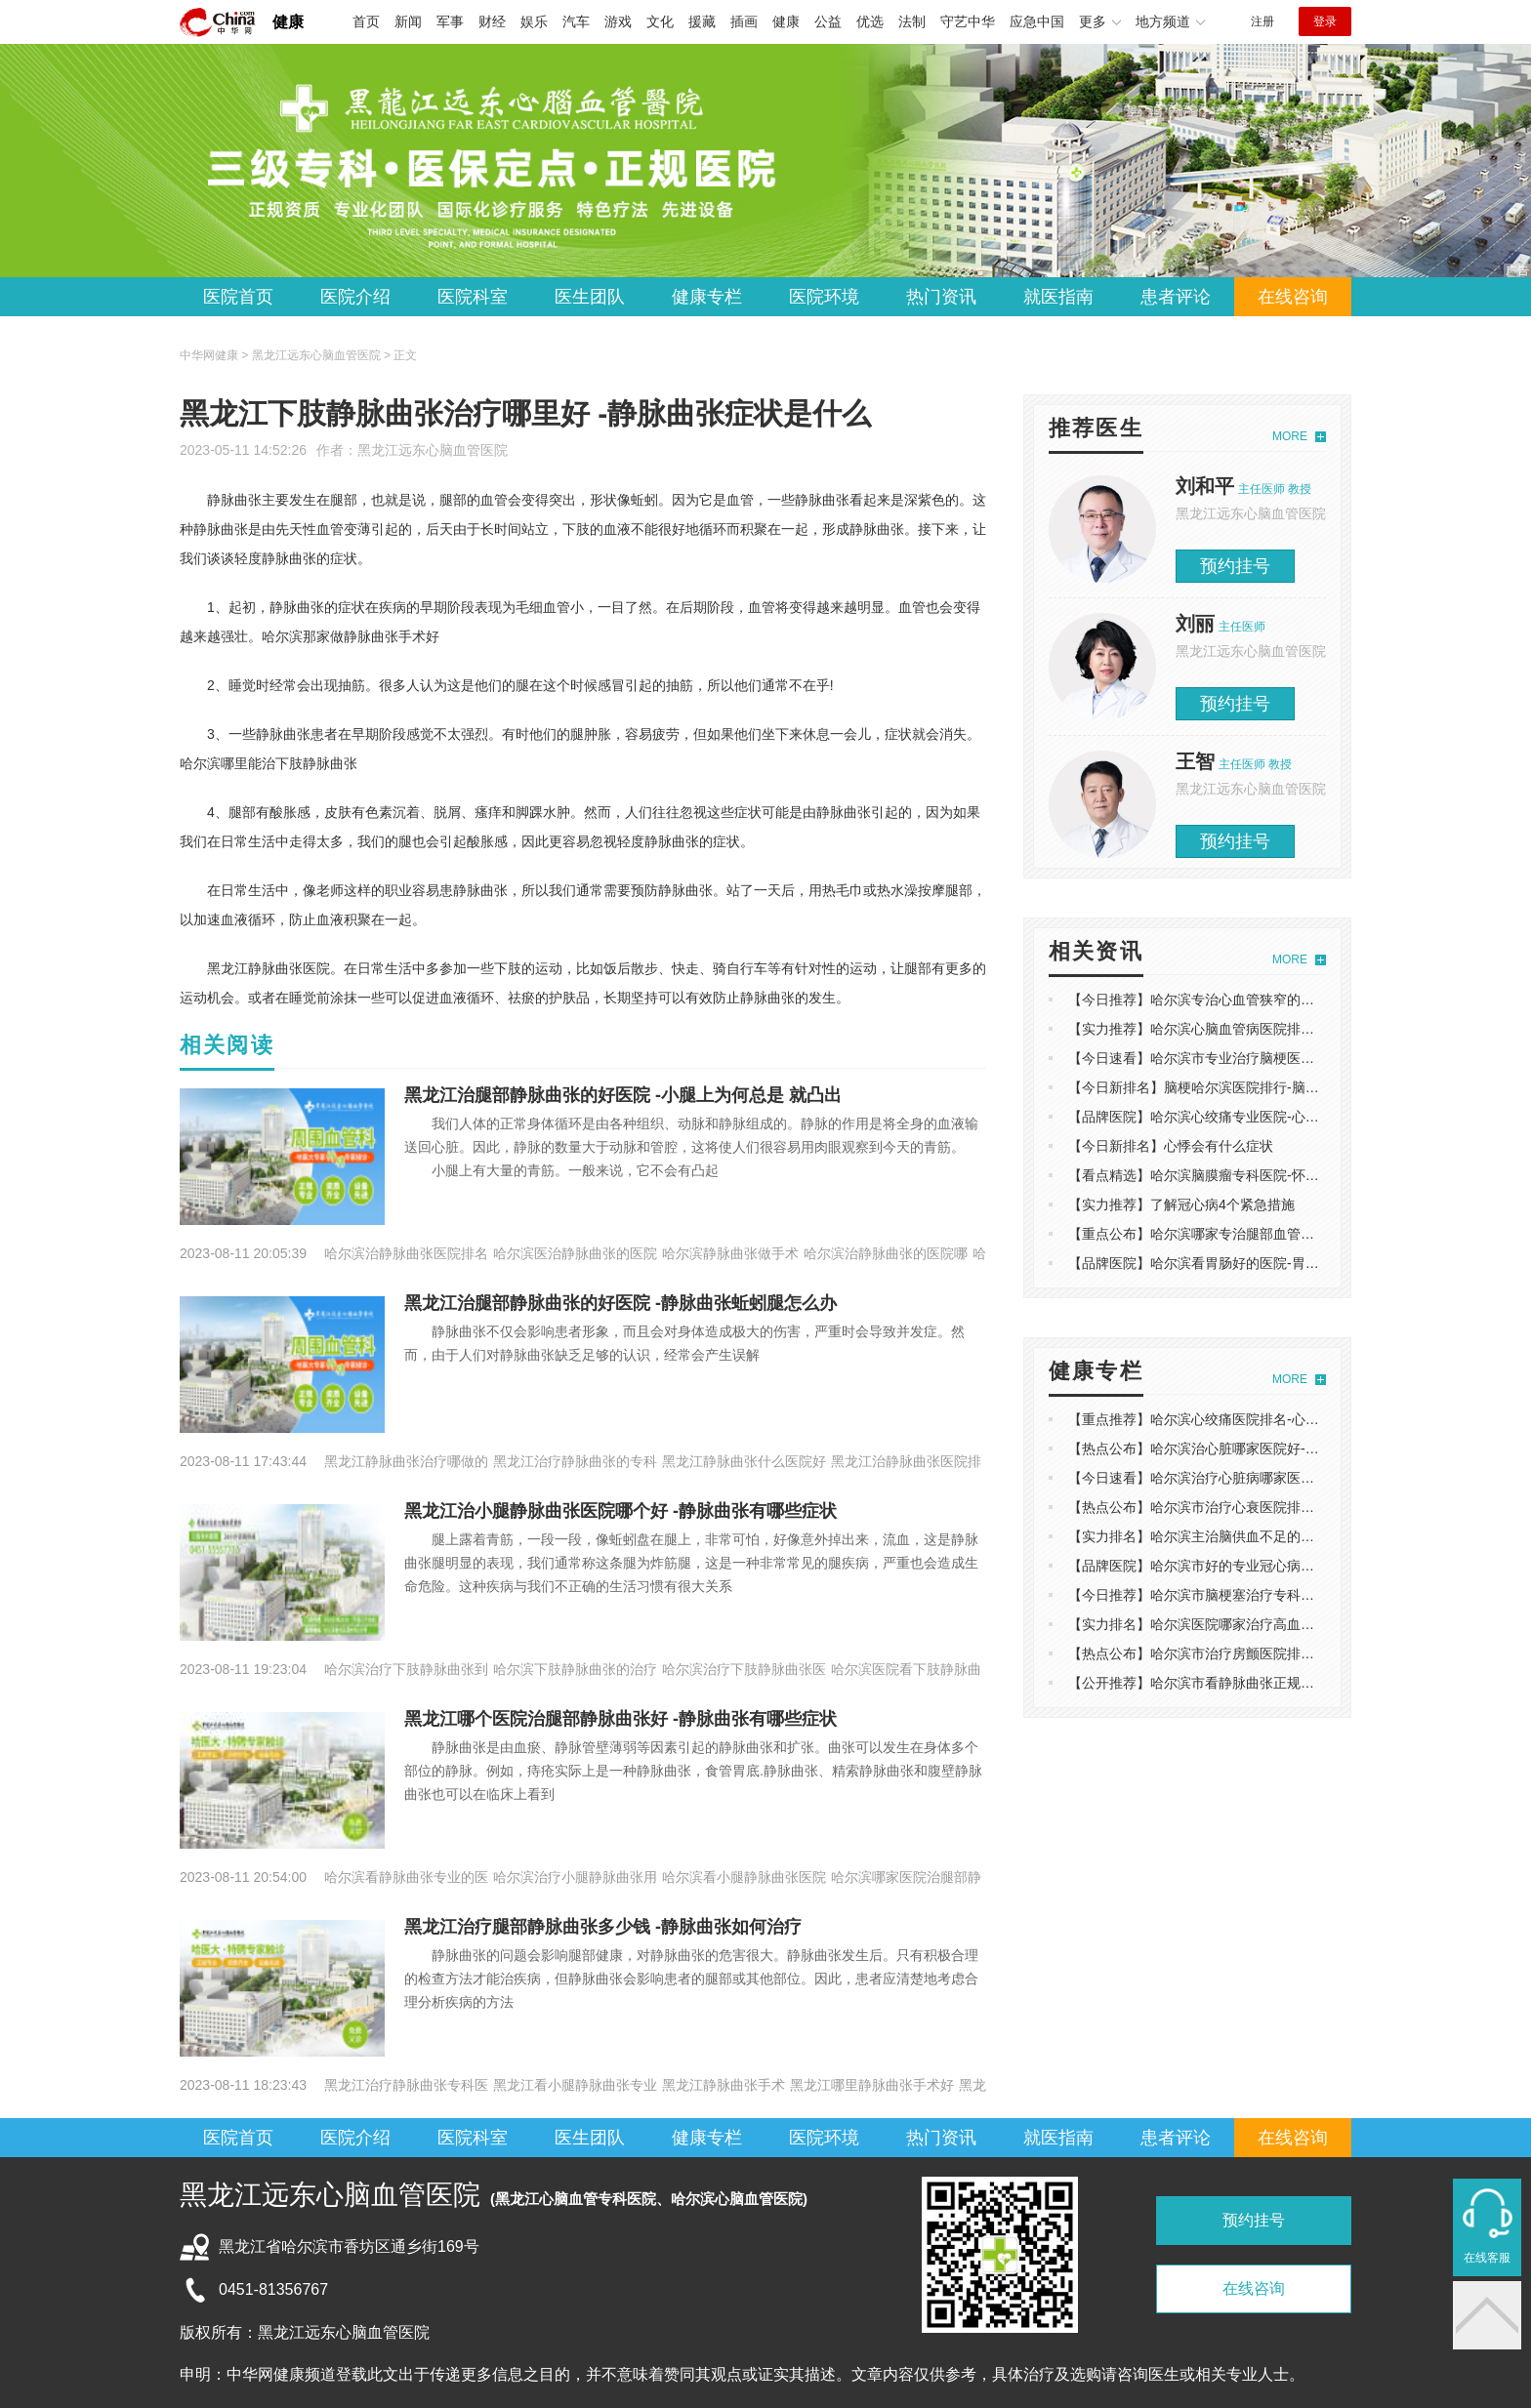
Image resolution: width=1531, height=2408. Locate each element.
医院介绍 (355, 296)
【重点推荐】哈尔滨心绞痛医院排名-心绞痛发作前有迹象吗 (1248, 1419)
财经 (492, 21)
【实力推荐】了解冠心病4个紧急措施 (1181, 1204)
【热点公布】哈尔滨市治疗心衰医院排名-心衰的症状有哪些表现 (1262, 1507)
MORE (1289, 436)
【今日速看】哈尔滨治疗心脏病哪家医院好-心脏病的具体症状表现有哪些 (1289, 1478)
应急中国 (1037, 21)
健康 (288, 22)
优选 (870, 21)
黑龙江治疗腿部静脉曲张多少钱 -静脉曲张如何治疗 (603, 1927)
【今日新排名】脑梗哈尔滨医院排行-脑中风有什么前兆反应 (1248, 1087)
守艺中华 (967, 21)
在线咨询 (1293, 296)
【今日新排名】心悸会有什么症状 (1170, 1146)
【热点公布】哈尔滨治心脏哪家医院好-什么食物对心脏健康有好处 (1268, 1448)
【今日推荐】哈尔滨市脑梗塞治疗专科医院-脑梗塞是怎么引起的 (1262, 1595)
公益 (828, 21)
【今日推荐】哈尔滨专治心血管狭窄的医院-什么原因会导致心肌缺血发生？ (1296, 999)
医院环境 (824, 296)
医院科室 (472, 296)
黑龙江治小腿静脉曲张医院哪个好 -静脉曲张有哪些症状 (620, 1511)
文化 (660, 21)
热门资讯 (941, 296)
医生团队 (590, 296)
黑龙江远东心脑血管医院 (432, 450)
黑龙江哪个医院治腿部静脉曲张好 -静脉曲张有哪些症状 (620, 1719)
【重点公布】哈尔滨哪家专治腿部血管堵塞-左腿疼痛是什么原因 (1262, 1234)
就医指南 (1058, 296)
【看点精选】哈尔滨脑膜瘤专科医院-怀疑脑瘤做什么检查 (1241, 1175)
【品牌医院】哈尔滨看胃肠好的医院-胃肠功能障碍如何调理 (1248, 1263)
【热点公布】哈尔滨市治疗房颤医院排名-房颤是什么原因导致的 (1262, 1653)
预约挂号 (1235, 566)
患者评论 (1175, 296)
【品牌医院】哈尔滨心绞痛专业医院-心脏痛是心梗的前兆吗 (1248, 1116)
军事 (450, 21)
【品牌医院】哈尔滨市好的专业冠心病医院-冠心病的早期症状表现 (1268, 1565)
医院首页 (238, 296)
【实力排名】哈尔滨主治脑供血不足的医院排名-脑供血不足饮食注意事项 (1289, 1536)
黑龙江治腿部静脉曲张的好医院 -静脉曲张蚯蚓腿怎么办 (620, 1303)
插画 (744, 21)
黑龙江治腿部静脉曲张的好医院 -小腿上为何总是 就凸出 (623, 1095)
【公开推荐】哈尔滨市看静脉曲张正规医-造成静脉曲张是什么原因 (1268, 1683)
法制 (912, 21)
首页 (366, 21)
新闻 (408, 21)
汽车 (576, 21)
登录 (1325, 21)
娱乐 (534, 21)
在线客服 (1487, 2258)
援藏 (702, 21)
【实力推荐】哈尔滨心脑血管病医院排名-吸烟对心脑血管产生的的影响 (1282, 1029)
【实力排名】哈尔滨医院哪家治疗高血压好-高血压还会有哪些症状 (1268, 1624)
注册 (1262, 21)
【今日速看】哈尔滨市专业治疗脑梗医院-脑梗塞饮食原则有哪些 (1262, 1058)
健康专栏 (707, 296)
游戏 (618, 21)
